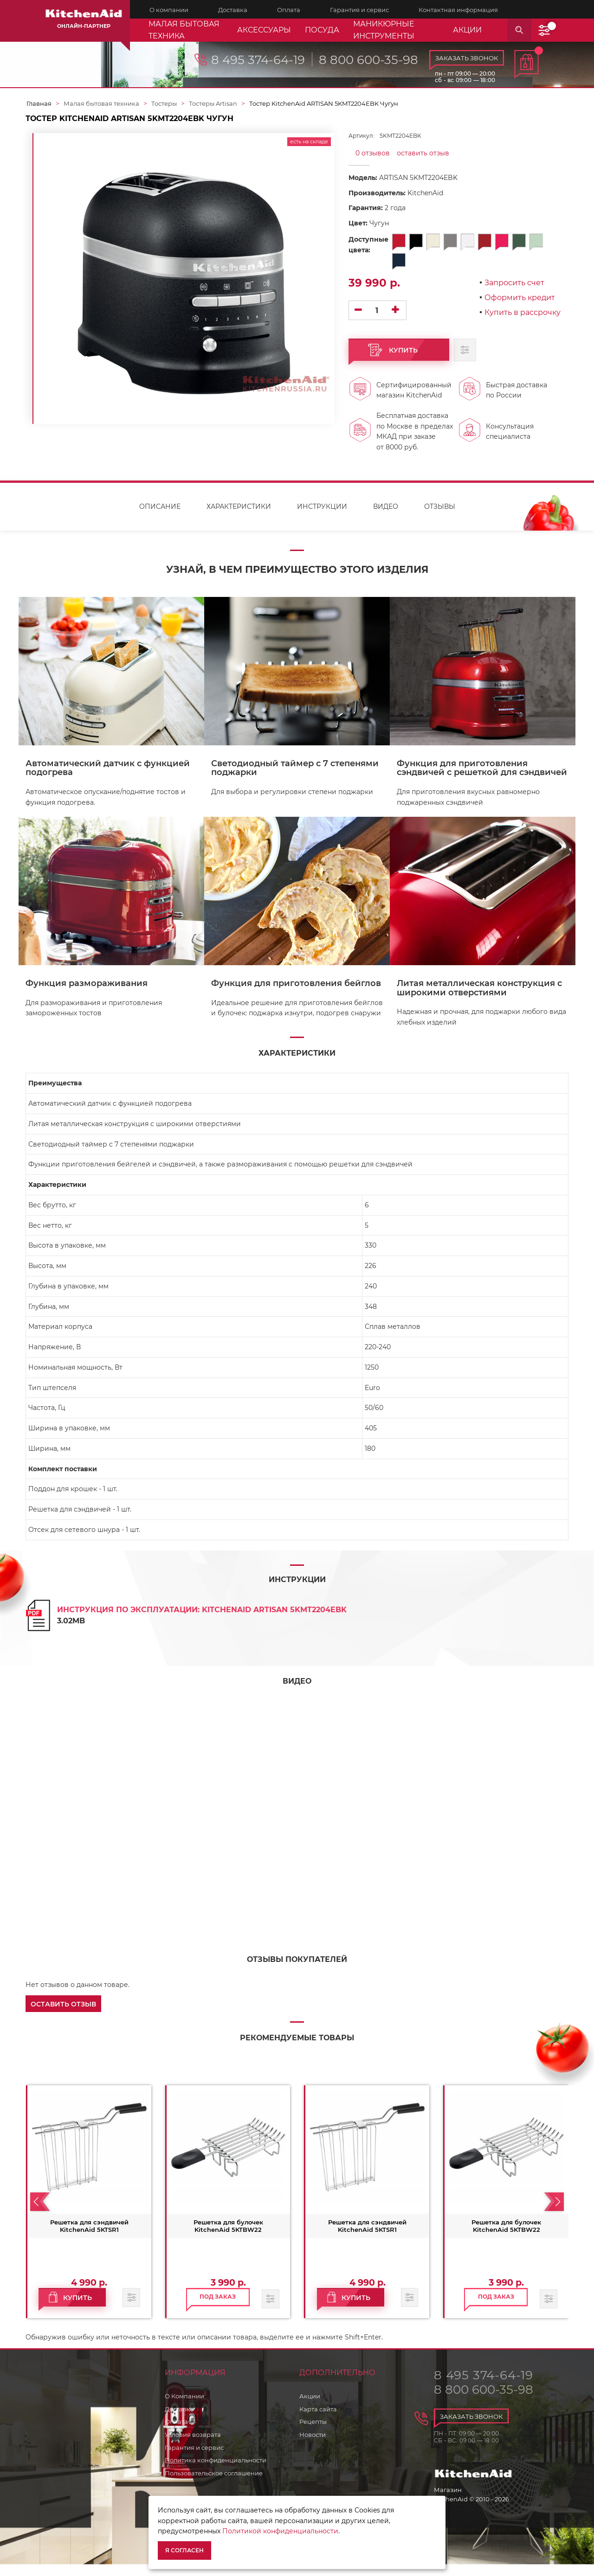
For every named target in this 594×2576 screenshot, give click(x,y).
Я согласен (184, 2550)
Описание (160, 518)
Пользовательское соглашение (214, 2484)
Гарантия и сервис (194, 2459)
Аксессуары (264, 30)
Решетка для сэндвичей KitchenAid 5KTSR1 (89, 2237)
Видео (385, 518)
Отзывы (439, 518)
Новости (312, 2446)
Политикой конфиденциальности (280, 2531)
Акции (309, 2407)
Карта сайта (318, 2420)
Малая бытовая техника (184, 29)
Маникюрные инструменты (383, 29)
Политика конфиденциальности (215, 2472)
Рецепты (313, 2433)
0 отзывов (372, 153)
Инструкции (322, 518)
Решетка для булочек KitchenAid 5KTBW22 (228, 2237)
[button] (63, 2015)
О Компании (184, 2407)
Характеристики (239, 518)
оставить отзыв (423, 153)
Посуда (322, 30)
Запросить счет (514, 283)
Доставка (179, 2420)
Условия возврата (193, 2446)
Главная (39, 103)
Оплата (176, 2433)
